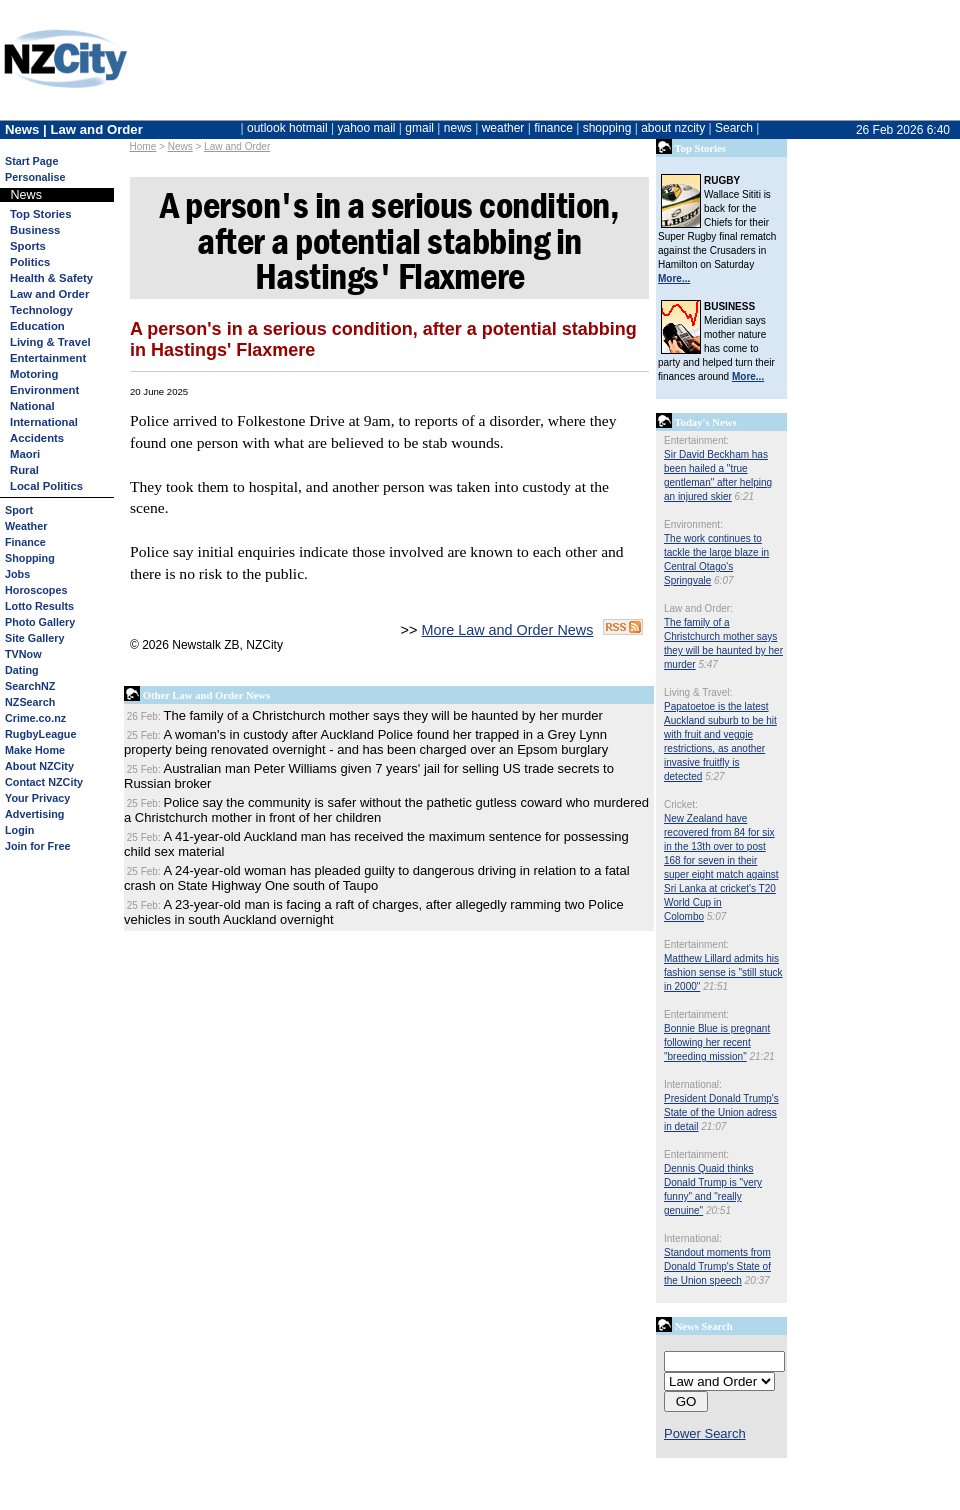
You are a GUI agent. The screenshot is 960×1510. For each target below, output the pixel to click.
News (180, 146)
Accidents (37, 438)
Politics (30, 262)
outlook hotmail (287, 128)
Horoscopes (36, 590)
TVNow (23, 654)
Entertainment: (696, 440)
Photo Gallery (40, 622)
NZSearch (30, 702)
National (32, 406)
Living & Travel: (698, 692)
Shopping (30, 558)
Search (734, 128)
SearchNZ (30, 686)
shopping (607, 128)
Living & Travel (50, 342)
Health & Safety (51, 278)
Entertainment (48, 358)
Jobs (17, 574)
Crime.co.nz (35, 718)
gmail (419, 128)
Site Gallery (34, 638)
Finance (25, 542)
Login (19, 830)
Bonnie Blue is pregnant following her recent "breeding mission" (717, 1042)
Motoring (34, 374)
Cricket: (681, 804)
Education (37, 326)
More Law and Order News (507, 630)
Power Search (705, 1433)
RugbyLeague (40, 734)
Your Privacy (37, 798)
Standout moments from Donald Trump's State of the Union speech (717, 1266)
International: (693, 1084)
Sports (28, 246)
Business (35, 230)
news (458, 128)
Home (143, 146)
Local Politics (46, 486)
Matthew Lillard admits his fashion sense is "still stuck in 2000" (723, 972)
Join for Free (37, 846)
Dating (22, 670)
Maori (25, 454)
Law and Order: (698, 608)
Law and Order (237, 146)
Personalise (35, 177)
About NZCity (39, 766)
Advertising (34, 814)
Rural (24, 470)
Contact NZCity (44, 782)
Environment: (693, 524)
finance (553, 128)
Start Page (31, 161)
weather (503, 128)
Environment (44, 390)
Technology (41, 310)
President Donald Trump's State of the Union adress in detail (721, 1112)
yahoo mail (367, 128)
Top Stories (40, 214)
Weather (26, 526)
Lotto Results (39, 606)
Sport (19, 510)
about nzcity (673, 128)
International (44, 422)
